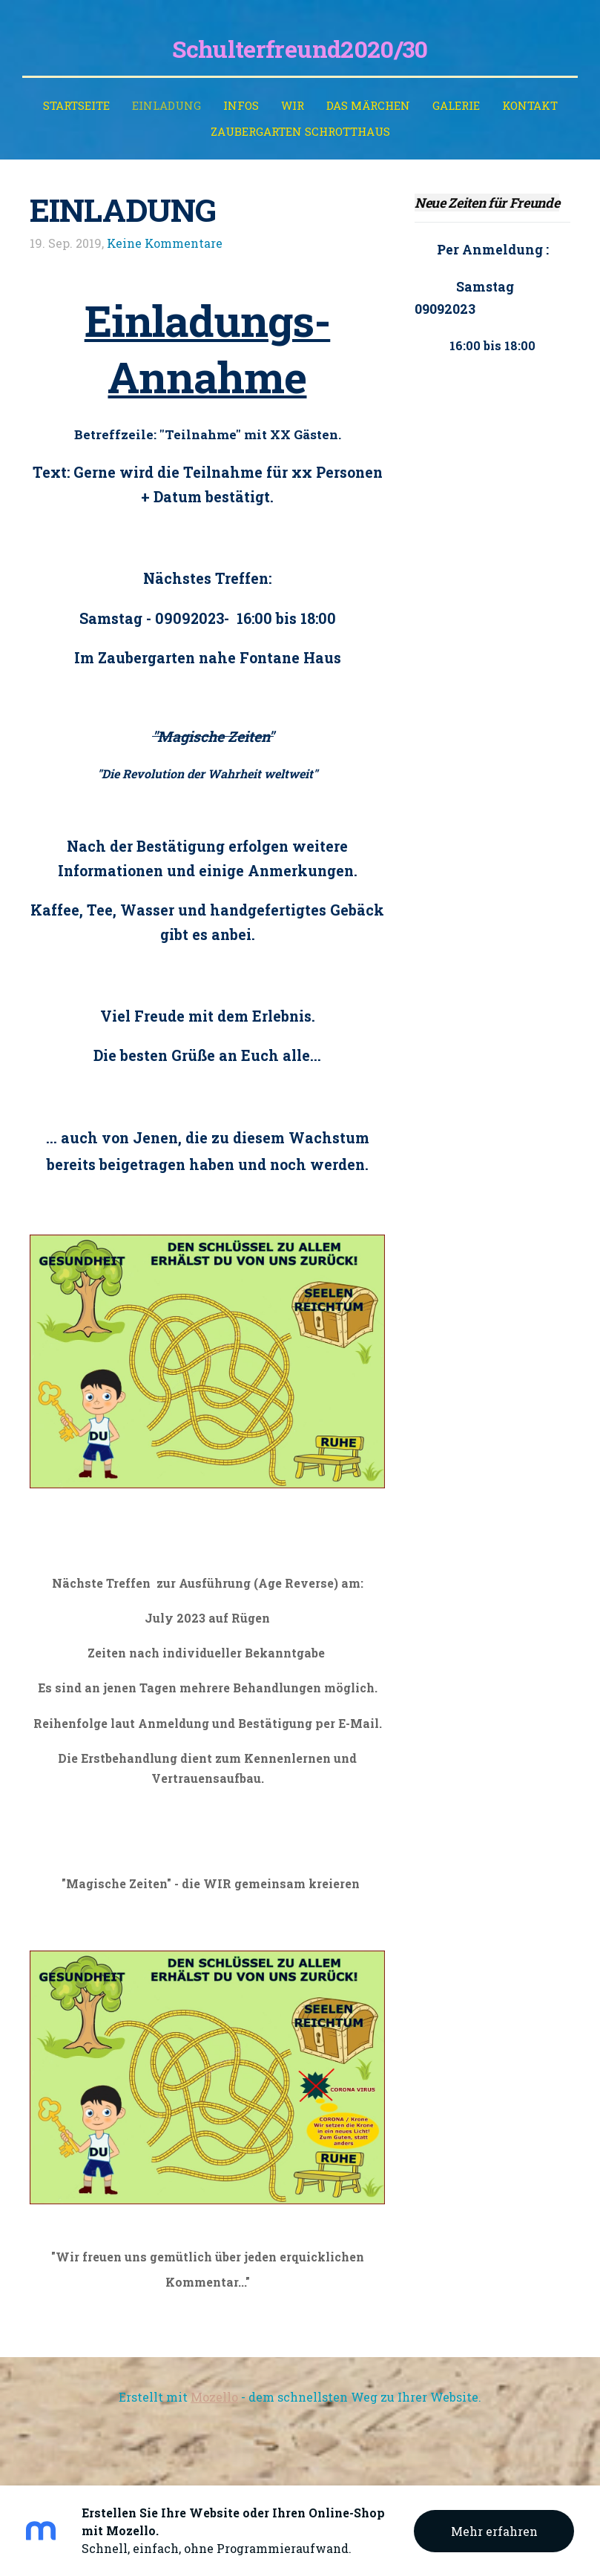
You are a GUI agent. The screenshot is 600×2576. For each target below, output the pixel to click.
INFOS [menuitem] (241, 105)
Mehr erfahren (494, 2531)
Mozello (214, 2397)
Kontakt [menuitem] (530, 105)
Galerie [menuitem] (456, 105)
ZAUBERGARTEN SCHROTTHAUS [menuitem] (300, 131)
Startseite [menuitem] (76, 105)
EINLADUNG (123, 209)
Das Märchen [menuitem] (368, 105)
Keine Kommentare (164, 243)
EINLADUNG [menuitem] (166, 105)
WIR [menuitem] (292, 105)
